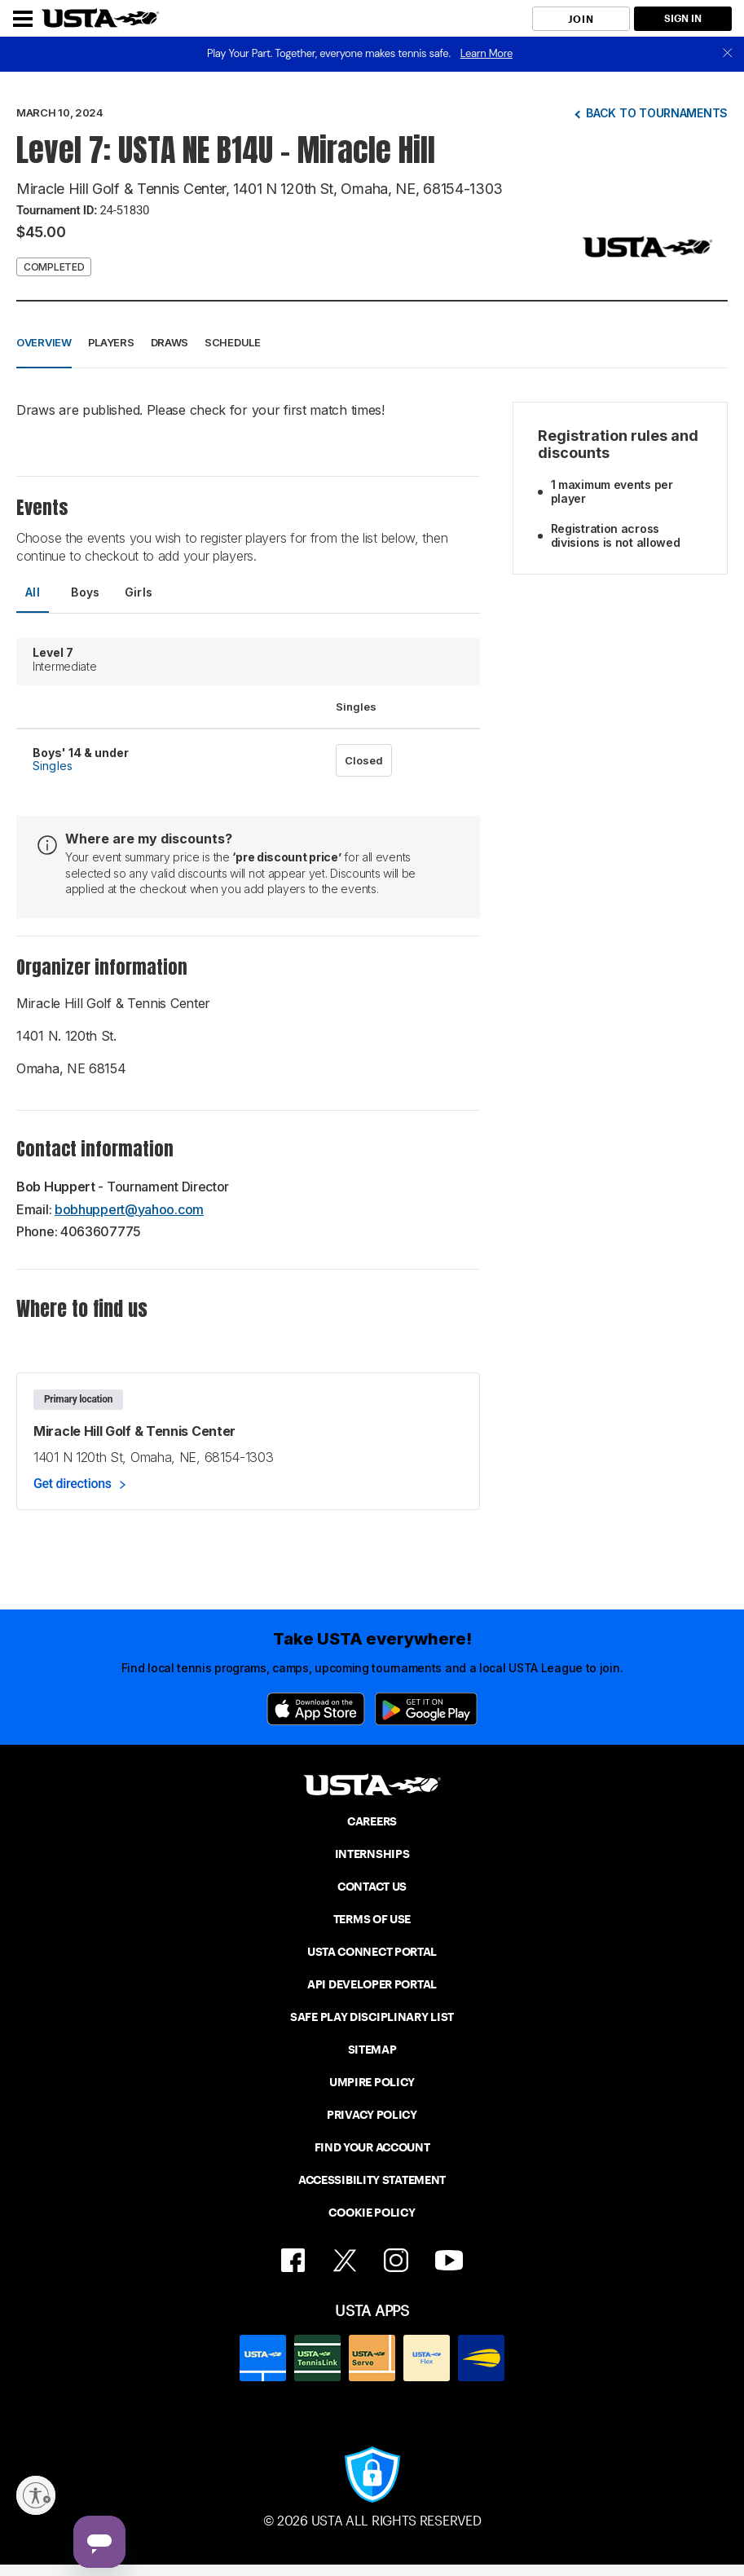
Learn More (486, 53)
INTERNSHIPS (372, 1854)
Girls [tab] (139, 592)
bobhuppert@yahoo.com (129, 1209)
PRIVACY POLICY (372, 2115)
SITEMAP (372, 2049)
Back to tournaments (657, 113)
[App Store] (315, 1709)
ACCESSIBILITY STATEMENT (372, 2180)
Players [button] (111, 342)
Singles (53, 766)
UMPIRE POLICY (372, 2082)
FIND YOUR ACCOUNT (372, 2147)
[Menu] (22, 18)
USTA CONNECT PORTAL (372, 1952)
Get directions (72, 1483)
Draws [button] (170, 342)
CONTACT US (372, 1886)
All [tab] (32, 592)
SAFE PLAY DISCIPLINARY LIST (372, 2017)
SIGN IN (683, 18)
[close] (727, 54)
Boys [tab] (85, 592)
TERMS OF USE (372, 1919)
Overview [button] (44, 342)
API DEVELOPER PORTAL (372, 1984)
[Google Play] (426, 1709)
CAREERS (372, 1821)
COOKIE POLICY (371, 2212)
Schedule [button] (233, 342)
